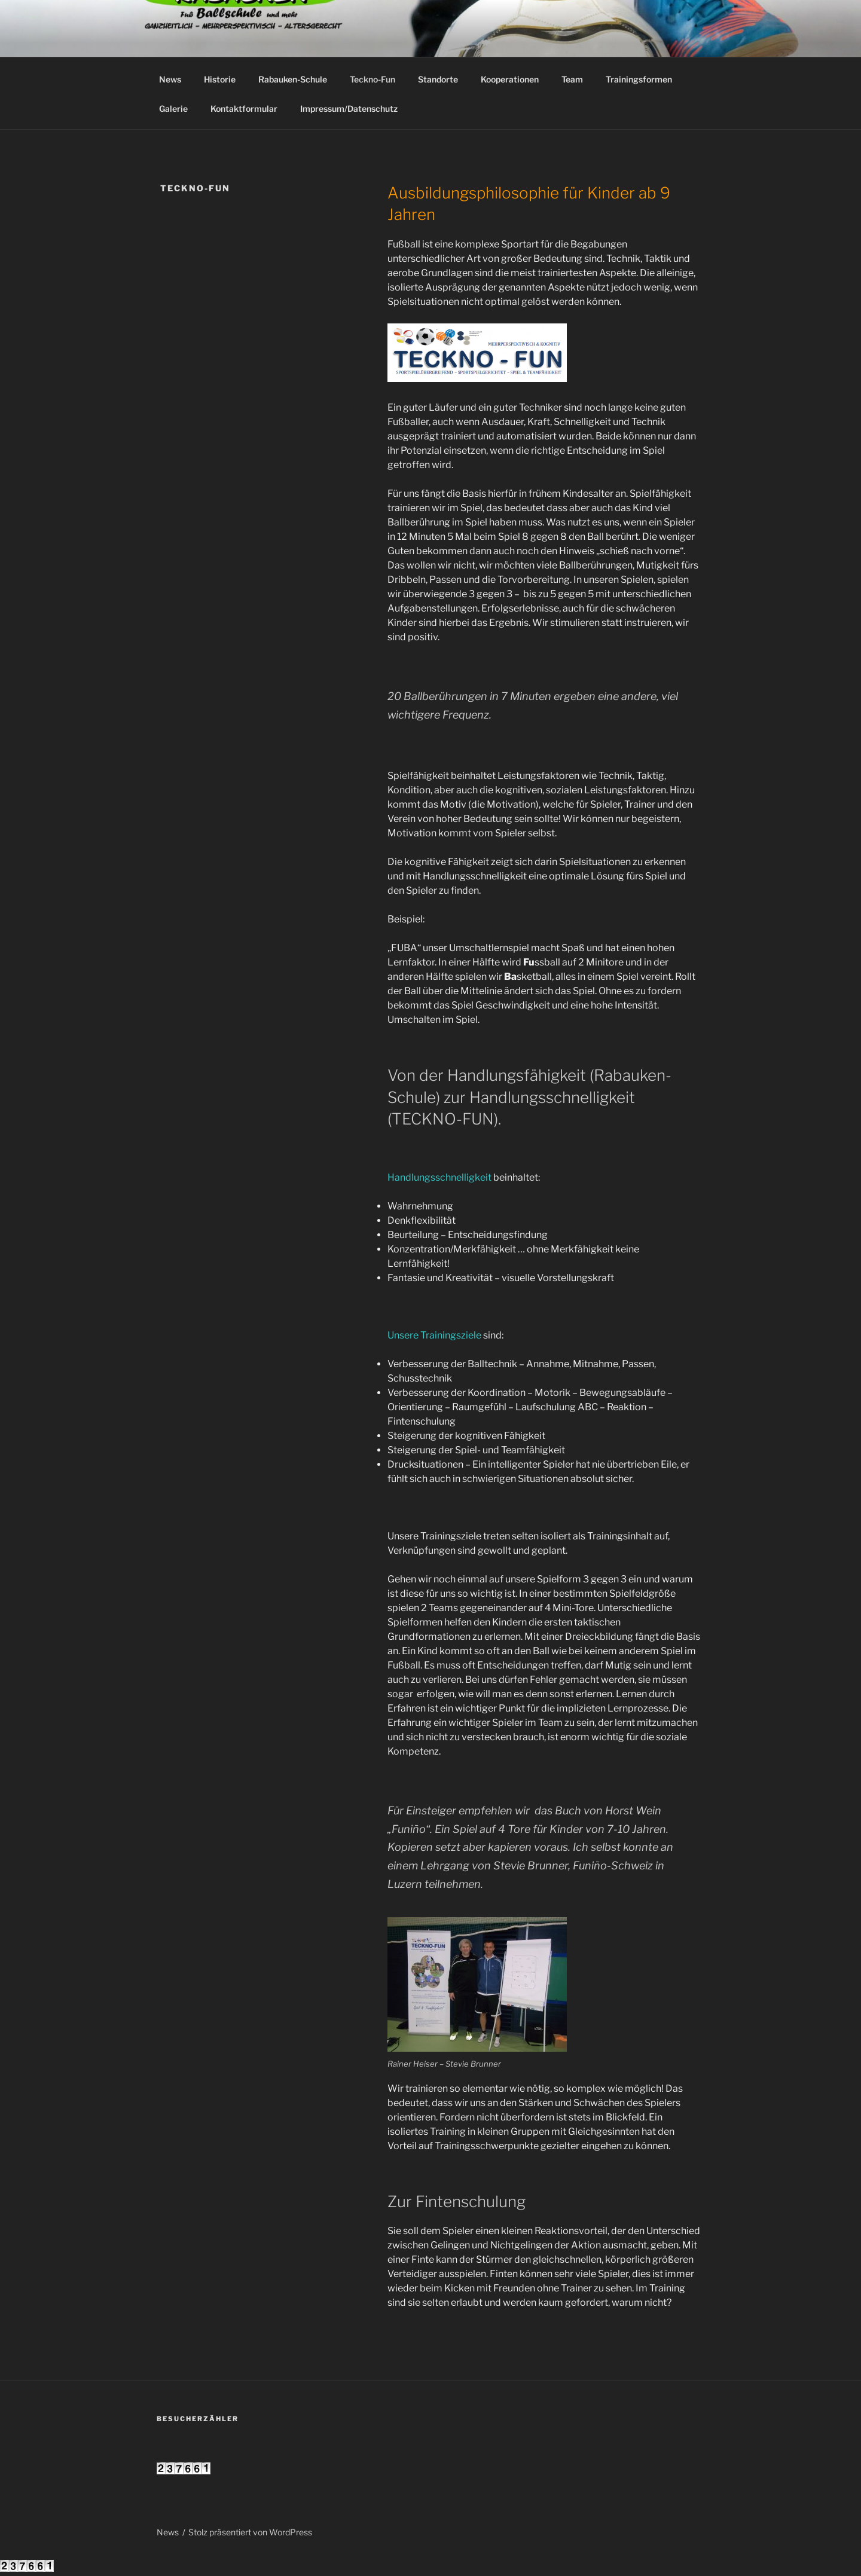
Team (572, 79)
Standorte (438, 79)
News (170, 79)
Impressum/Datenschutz (349, 108)
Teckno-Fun (372, 79)
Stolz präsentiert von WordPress (250, 2532)
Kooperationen (510, 79)
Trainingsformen (639, 79)
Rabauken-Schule (292, 79)
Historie (220, 79)
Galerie (173, 108)
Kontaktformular (243, 108)
